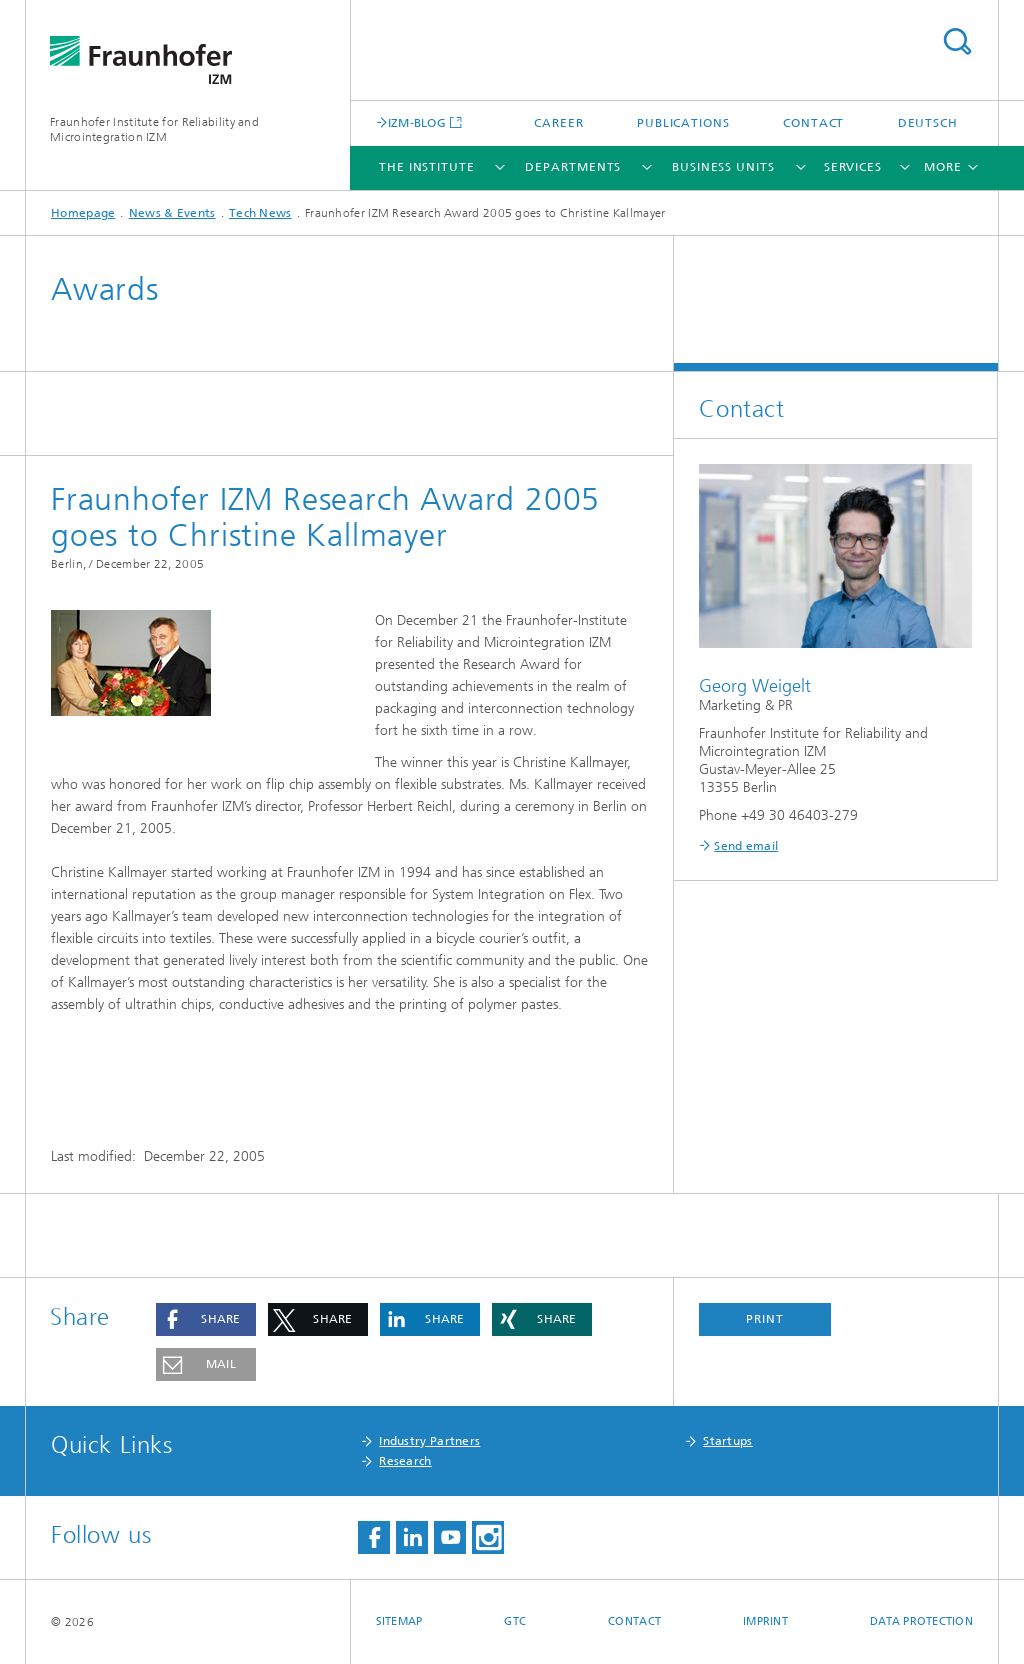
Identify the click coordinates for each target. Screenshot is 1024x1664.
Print (765, 1319)
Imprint (765, 1621)
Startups (727, 1441)
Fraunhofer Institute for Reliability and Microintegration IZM (154, 129)
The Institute (427, 167)
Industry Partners (429, 1441)
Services (853, 167)
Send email (746, 846)
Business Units (723, 167)
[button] (206, 1319)
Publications (683, 123)
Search (957, 41)
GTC (515, 1621)
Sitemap (399, 1621)
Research (405, 1461)
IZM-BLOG (417, 122)
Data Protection (921, 1621)
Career (558, 123)
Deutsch (928, 123)
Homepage (83, 213)
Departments (573, 167)
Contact (813, 123)
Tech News (260, 213)
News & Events (172, 213)
